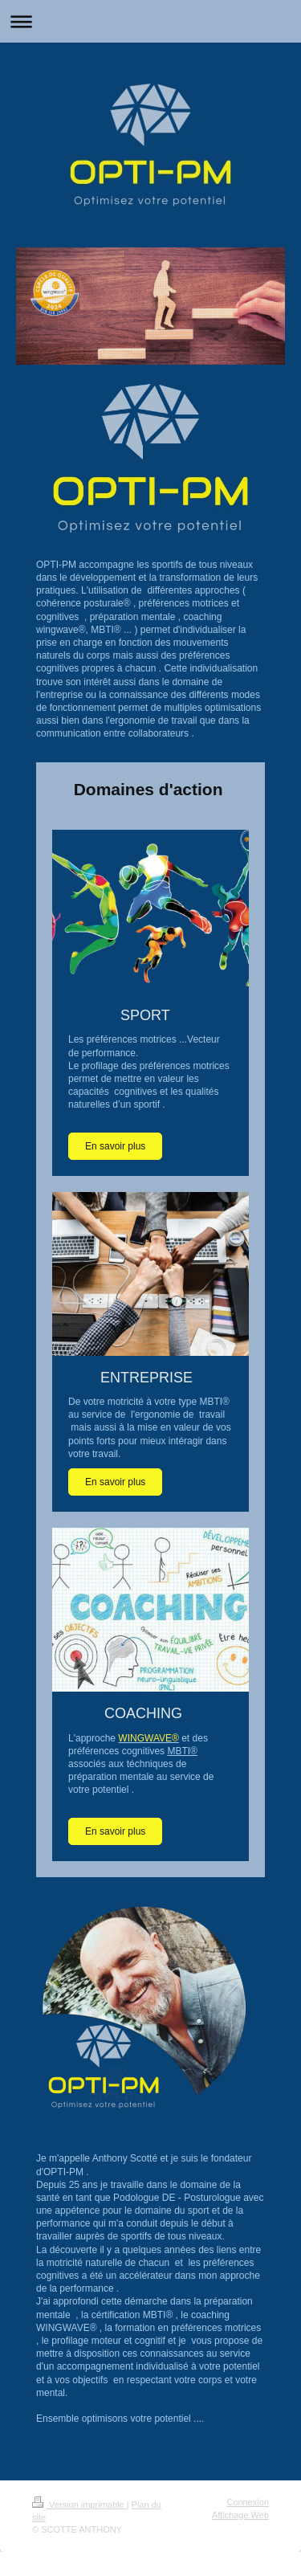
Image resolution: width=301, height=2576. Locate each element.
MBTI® (182, 1751)
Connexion (247, 2502)
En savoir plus (115, 1146)
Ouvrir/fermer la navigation (150, 21)
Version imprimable (79, 2504)
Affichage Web (240, 2515)
